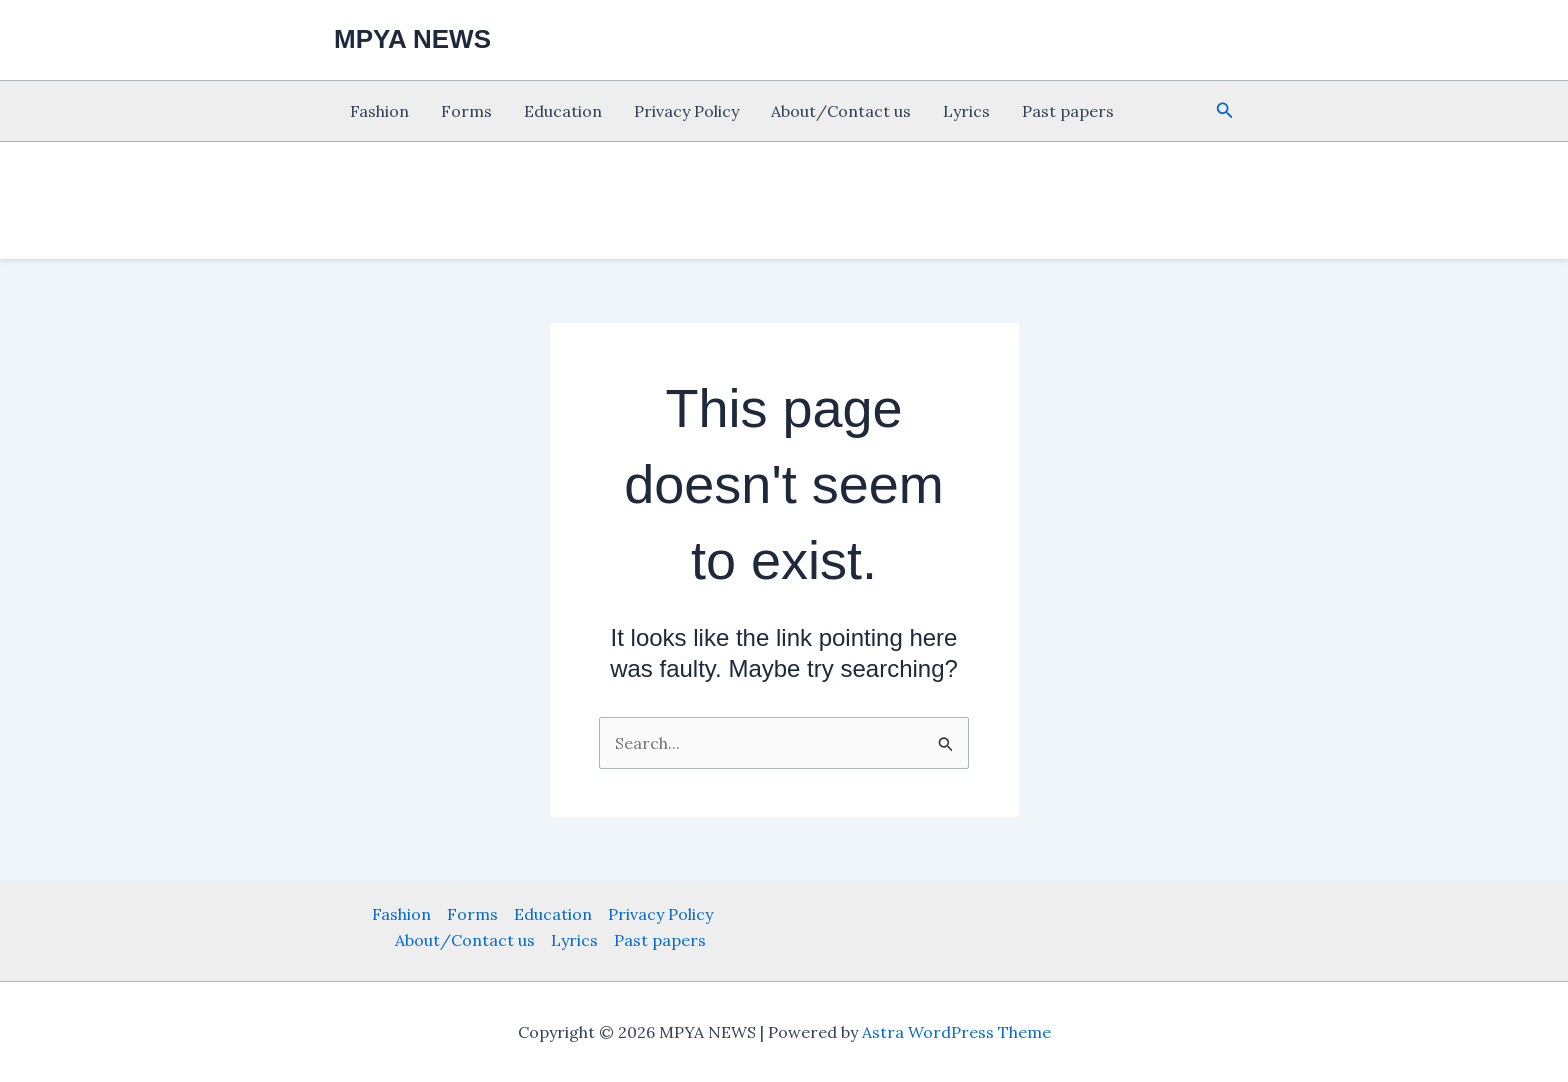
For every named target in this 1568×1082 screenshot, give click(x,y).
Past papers (1068, 111)
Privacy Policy (686, 111)
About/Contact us (841, 111)
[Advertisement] (90, 420)
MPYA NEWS (412, 39)
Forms (466, 111)
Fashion (379, 111)
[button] (1225, 111)
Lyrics (966, 111)
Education (563, 111)
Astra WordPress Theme (956, 1032)
